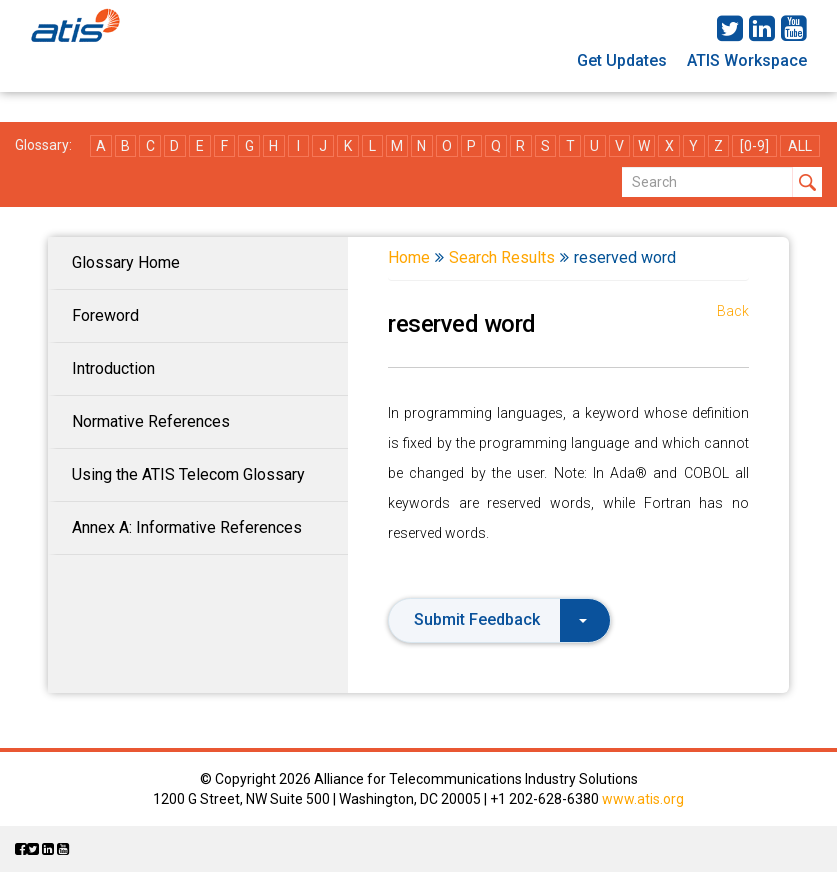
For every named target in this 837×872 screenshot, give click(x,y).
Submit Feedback (500, 619)
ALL (800, 146)
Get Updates (622, 60)
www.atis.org (643, 799)
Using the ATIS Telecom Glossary (188, 474)
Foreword (105, 315)
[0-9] (754, 146)
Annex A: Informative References (187, 527)
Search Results (502, 257)
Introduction (113, 368)
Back (733, 311)
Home (409, 257)
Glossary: (43, 145)
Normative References (151, 421)
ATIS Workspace (747, 60)
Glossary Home (126, 262)
